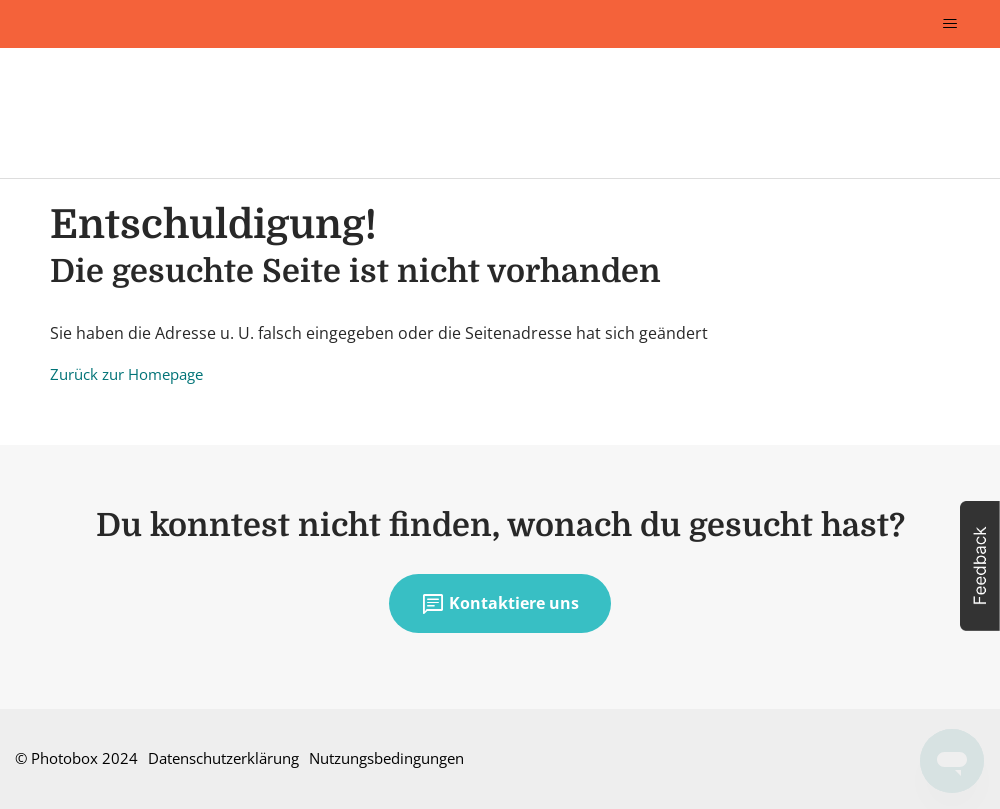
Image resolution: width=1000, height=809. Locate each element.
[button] (980, 566)
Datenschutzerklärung (223, 758)
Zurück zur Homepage (126, 374)
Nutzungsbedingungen (386, 758)
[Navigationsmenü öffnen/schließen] (949, 24)
